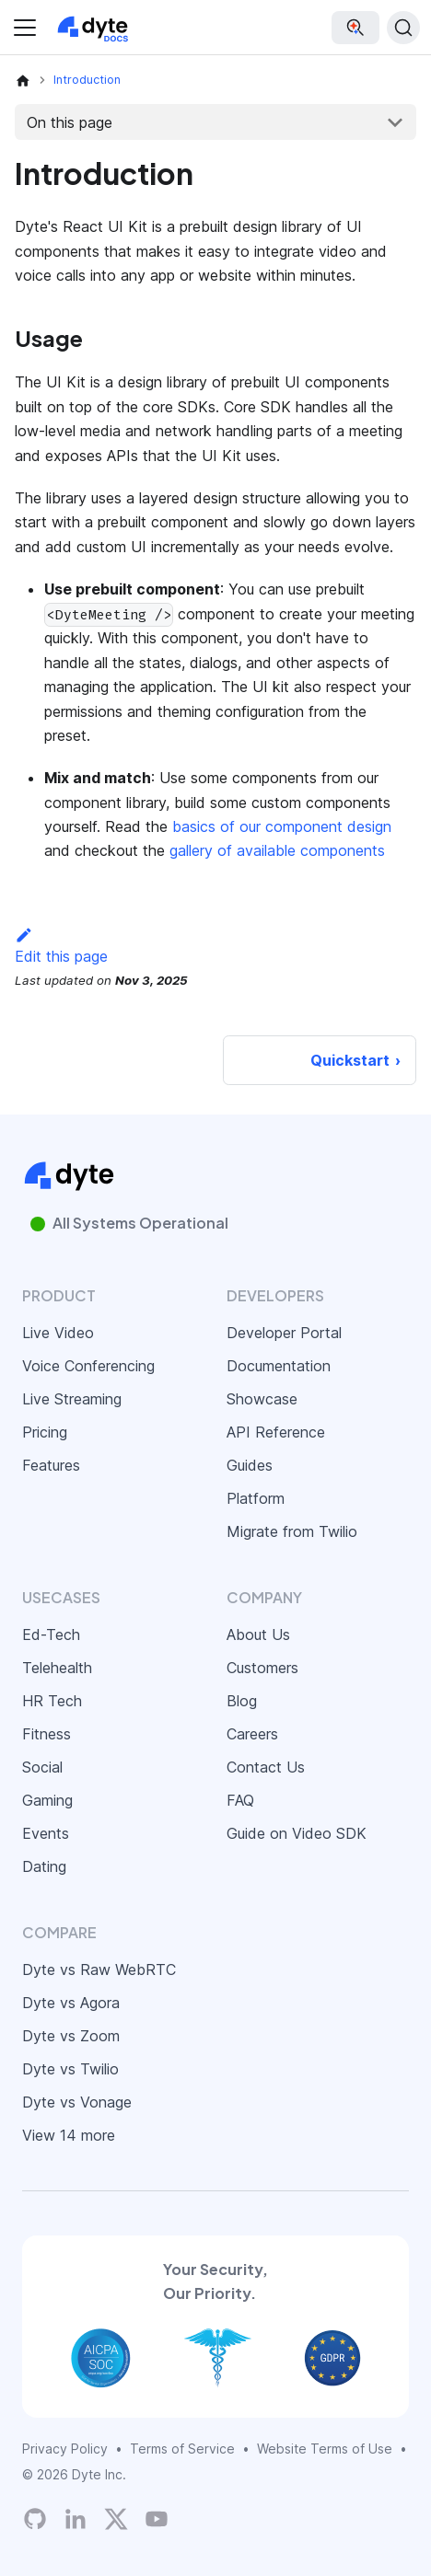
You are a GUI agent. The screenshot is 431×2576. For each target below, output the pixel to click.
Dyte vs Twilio (70, 2069)
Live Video (58, 1332)
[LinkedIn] (75, 2519)
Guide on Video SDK (297, 1833)
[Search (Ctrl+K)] (403, 27)
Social (42, 1767)
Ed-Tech (51, 1634)
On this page (69, 122)
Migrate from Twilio (292, 1531)
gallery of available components (277, 850)
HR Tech (52, 1701)
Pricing (44, 1432)
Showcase (262, 1399)
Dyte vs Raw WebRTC (99, 1969)
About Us (258, 1634)
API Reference (276, 1432)
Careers (252, 1734)
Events (45, 1833)
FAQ (240, 1800)
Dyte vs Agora (71, 2002)
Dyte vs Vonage (77, 2102)
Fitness (46, 1734)
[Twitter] (116, 2519)
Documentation (279, 1366)
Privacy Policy (65, 2448)
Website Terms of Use (324, 2448)
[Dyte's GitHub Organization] (35, 2519)
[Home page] (23, 80)
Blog (242, 1701)
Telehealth (57, 1667)
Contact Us (266, 1767)
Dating (44, 1866)
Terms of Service (182, 2448)
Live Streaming (72, 1399)
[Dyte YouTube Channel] (156, 2519)
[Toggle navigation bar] (25, 27)
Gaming (47, 1800)
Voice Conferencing (88, 1366)
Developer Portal (284, 1332)
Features (51, 1465)
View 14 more (68, 2135)
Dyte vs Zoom (71, 2036)
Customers (262, 1667)
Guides (250, 1465)
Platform (256, 1498)
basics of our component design (281, 826)
